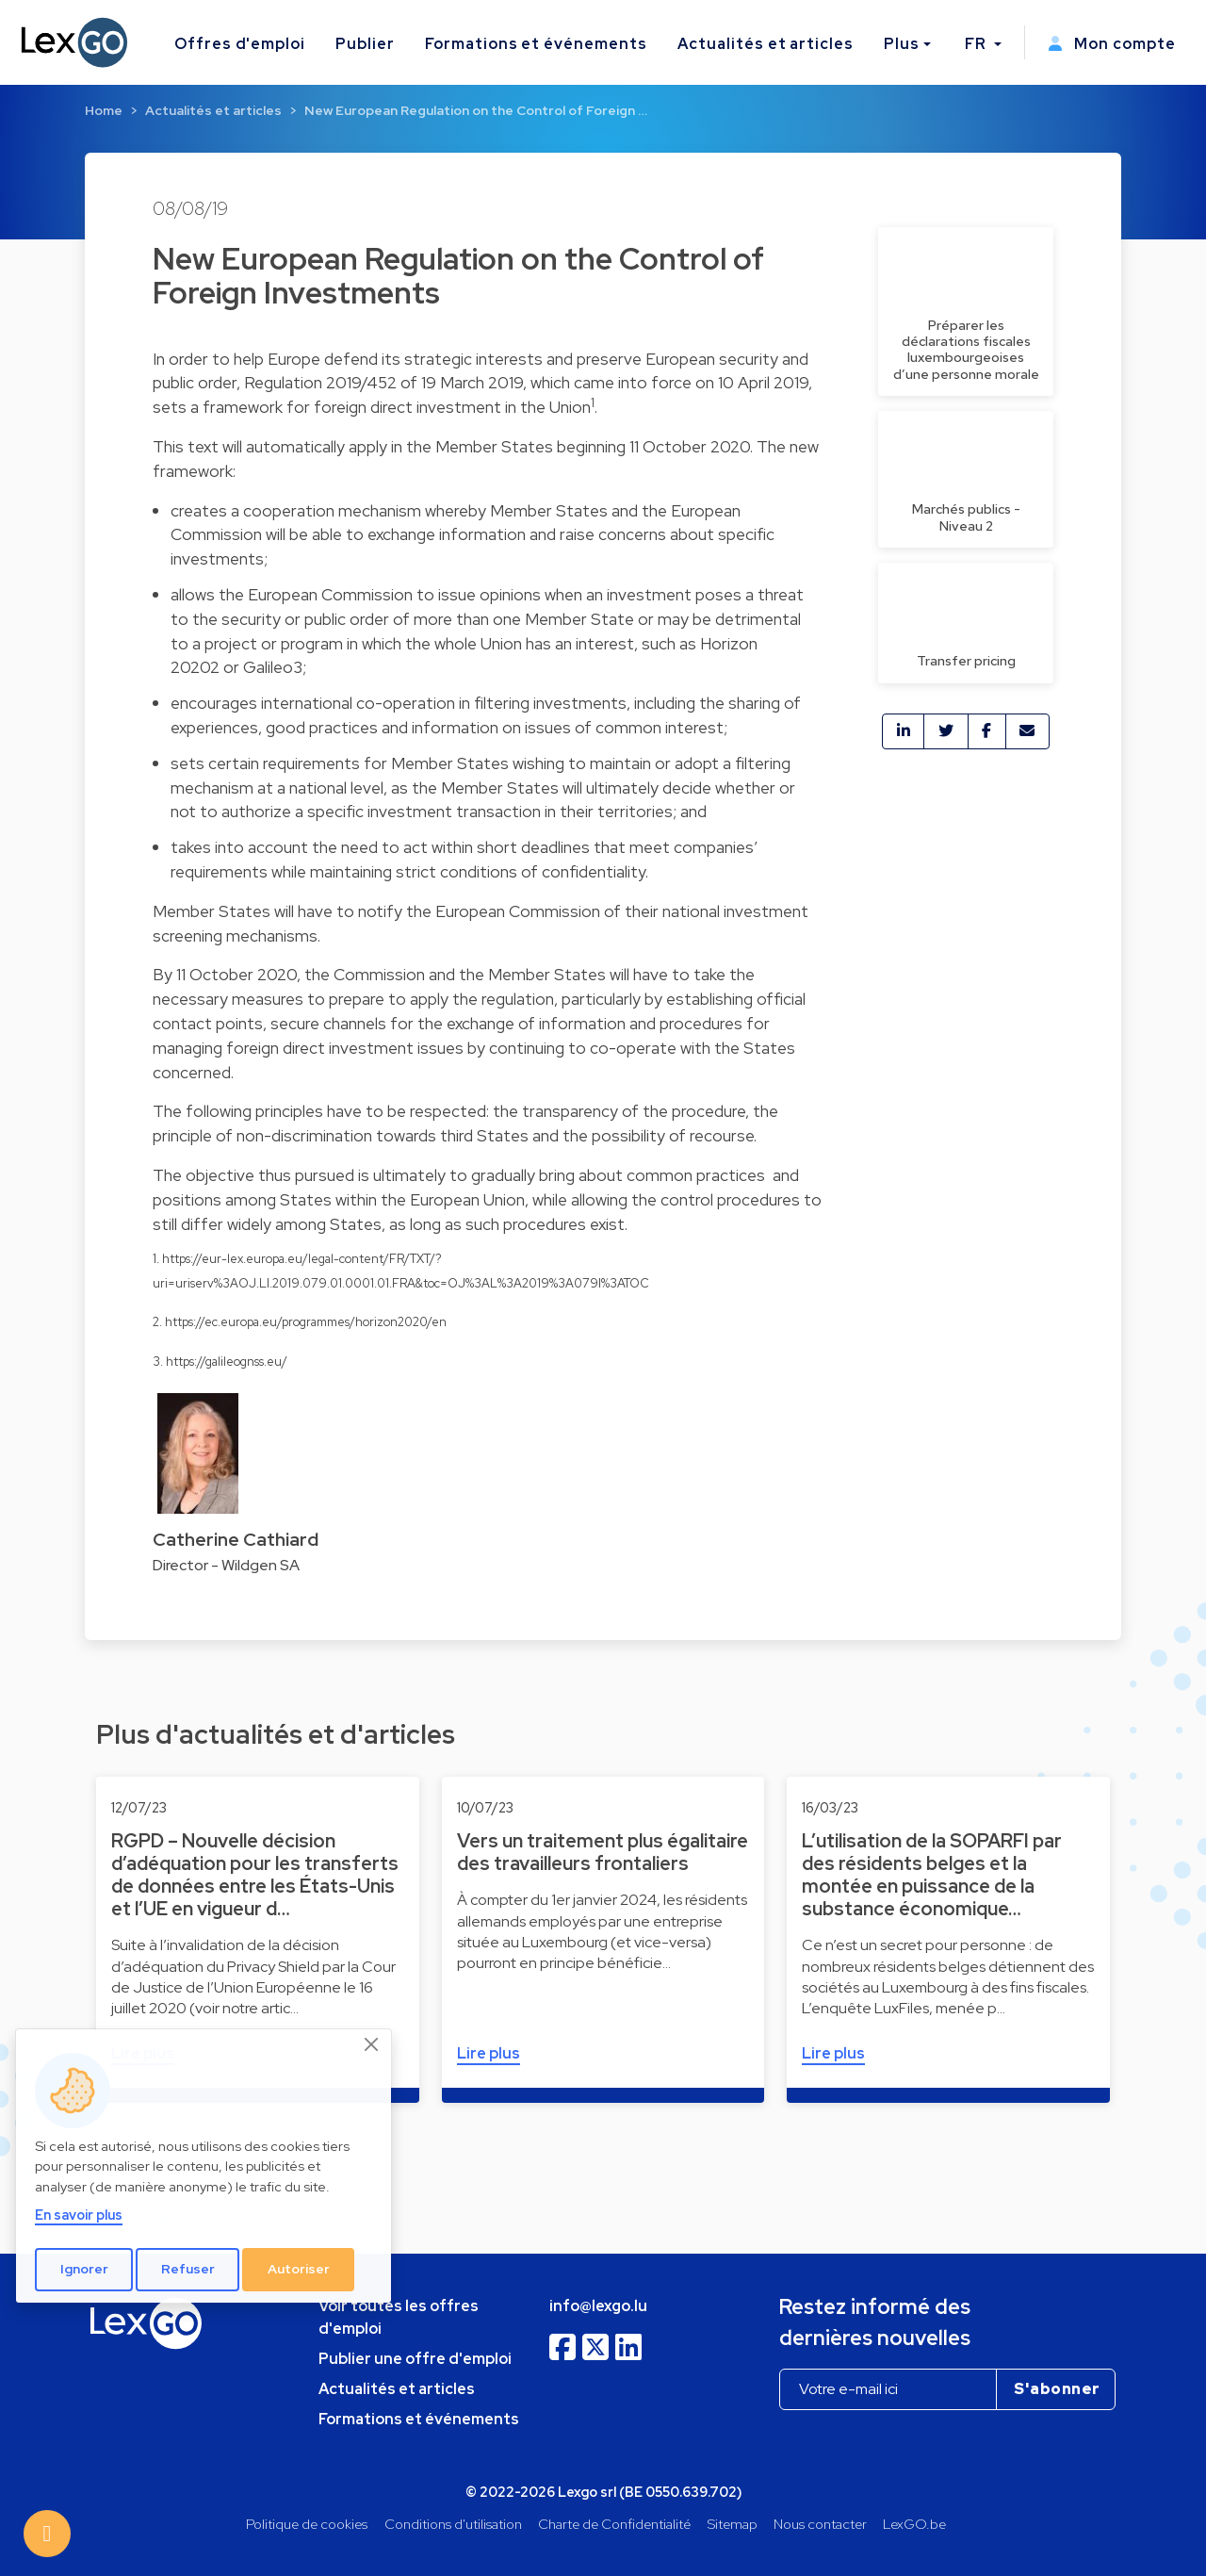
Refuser (188, 2268)
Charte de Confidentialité (614, 2524)
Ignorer (84, 2268)
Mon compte (1112, 44)
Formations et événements (536, 44)
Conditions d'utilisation (453, 2524)
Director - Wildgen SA (226, 1565)
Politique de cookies (306, 2524)
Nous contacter (820, 2524)
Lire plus (488, 2053)
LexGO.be (914, 2524)
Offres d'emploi (239, 44)
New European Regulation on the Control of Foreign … (475, 110)
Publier (365, 44)
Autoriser (299, 2268)
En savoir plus (78, 2214)
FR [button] (977, 44)
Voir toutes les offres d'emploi (398, 2317)
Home (103, 110)
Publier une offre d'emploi (415, 2359)
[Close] (372, 2045)
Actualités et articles (765, 44)
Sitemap (733, 2524)
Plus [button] (902, 44)
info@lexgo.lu (598, 2306)
